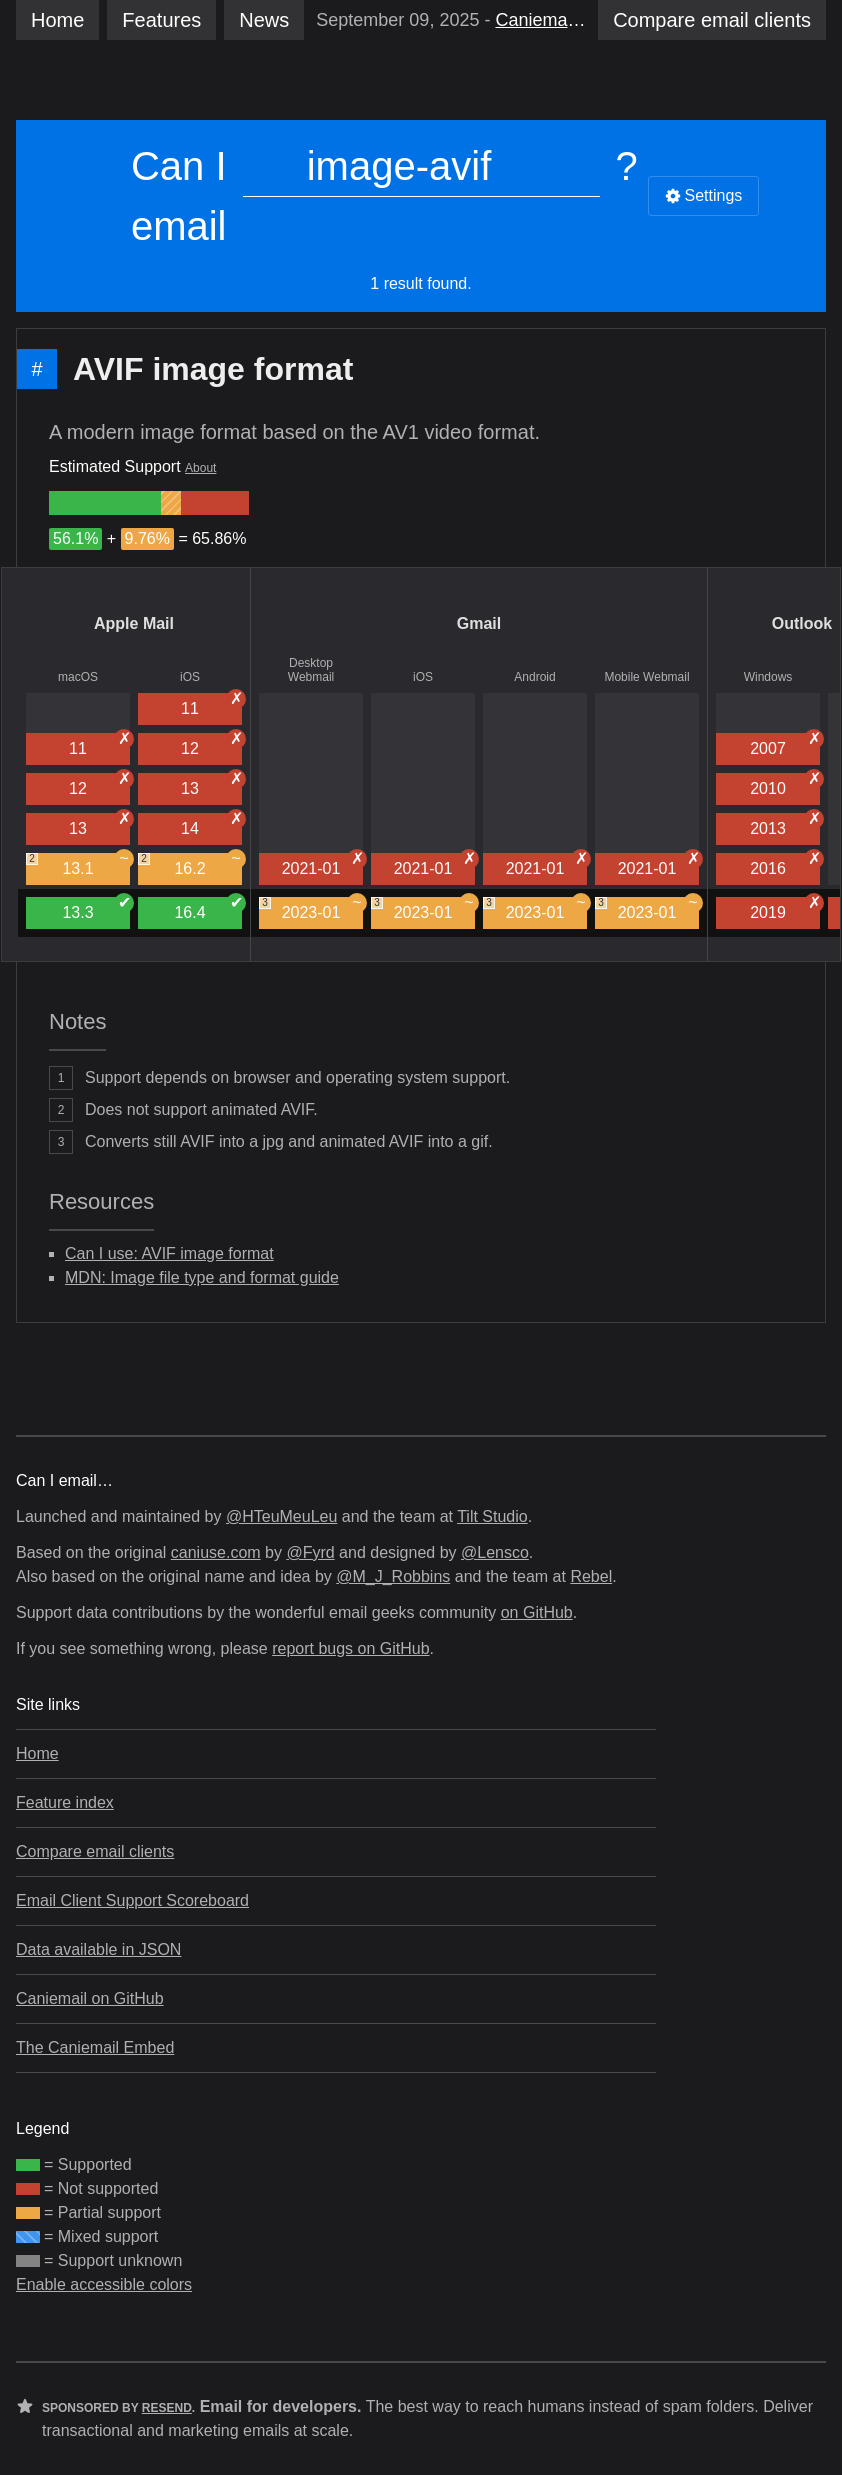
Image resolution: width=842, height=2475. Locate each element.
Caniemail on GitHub (90, 1998)
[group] (105, 503)
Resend (167, 2408)
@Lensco (495, 1552)
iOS (190, 677)
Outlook (802, 623)
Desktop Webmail (311, 670)
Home (57, 20)
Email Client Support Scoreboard (132, 1900)
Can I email (179, 196)
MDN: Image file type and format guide (202, 1277)
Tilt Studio (492, 1516)
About (200, 468)
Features (161, 20)
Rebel (591, 1576)
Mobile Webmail (646, 677)
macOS (78, 677)
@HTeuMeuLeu (281, 1516)
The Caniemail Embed (95, 2047)
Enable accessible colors (104, 2284)
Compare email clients (95, 1851)
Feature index (65, 1802)
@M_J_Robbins (393, 1576)
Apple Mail (134, 623)
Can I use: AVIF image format (169, 1253)
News (264, 20)
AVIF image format (213, 369)
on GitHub (537, 1612)
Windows (768, 677)
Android (534, 677)
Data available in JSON (98, 1949)
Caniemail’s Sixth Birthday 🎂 (540, 20)
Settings (704, 195)
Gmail (479, 623)
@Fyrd (310, 1552)
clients (712, 20)
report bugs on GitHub (350, 1648)
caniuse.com (216, 1552)
